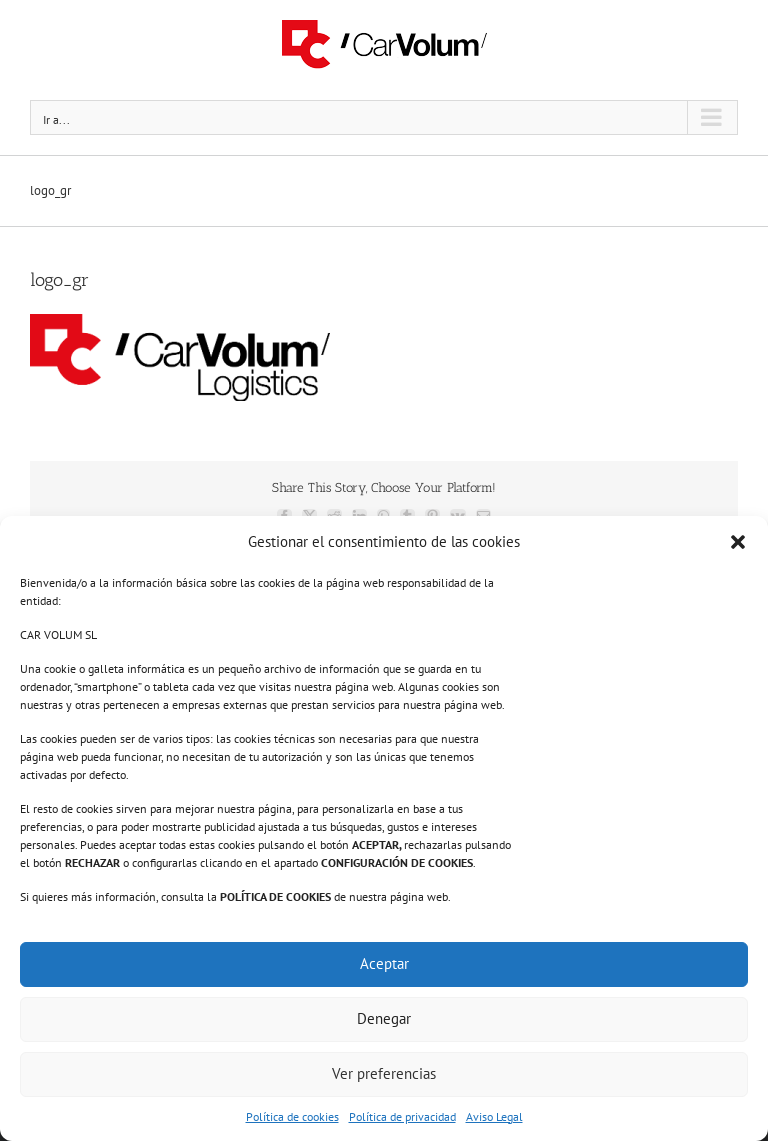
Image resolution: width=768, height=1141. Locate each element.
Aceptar (384, 963)
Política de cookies (292, 1116)
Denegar (384, 1018)
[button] (738, 542)
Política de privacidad (402, 1116)
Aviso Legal (494, 1116)
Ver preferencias (384, 1073)
